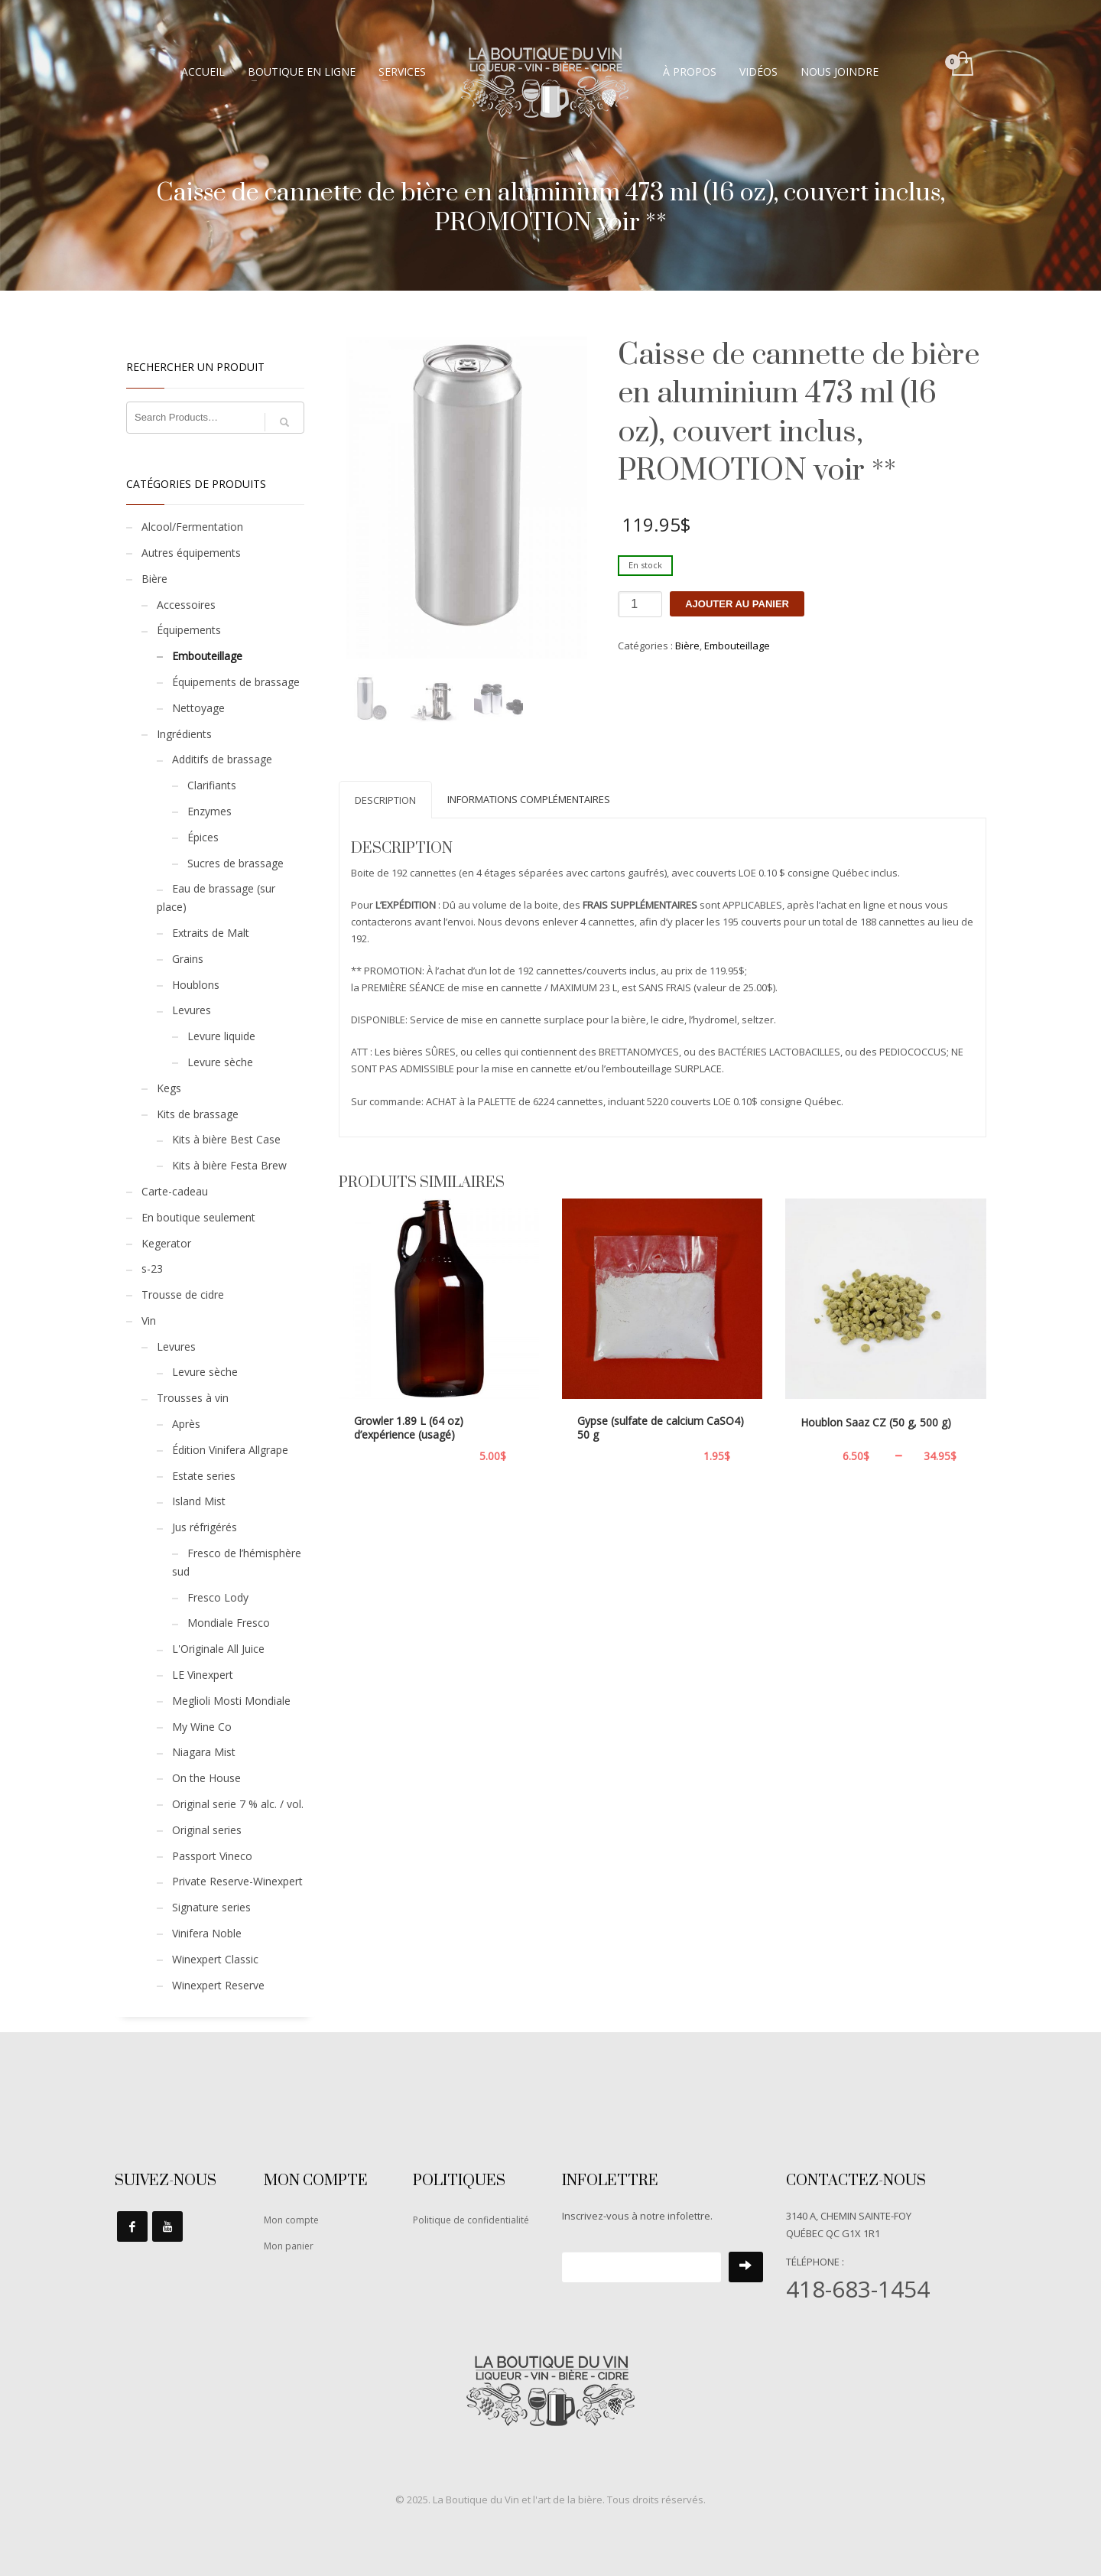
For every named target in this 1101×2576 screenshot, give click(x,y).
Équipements (189, 630)
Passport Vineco (212, 1856)
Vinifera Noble (207, 1933)
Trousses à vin (193, 1397)
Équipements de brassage (236, 682)
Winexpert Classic (215, 1959)
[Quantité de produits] (640, 604)
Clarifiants (211, 785)
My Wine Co (202, 1726)
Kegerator (166, 1243)
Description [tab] (385, 800)
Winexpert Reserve (218, 1985)
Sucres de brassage (235, 863)
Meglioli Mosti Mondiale (231, 1700)
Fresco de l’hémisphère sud (236, 1562)
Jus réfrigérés (204, 1527)
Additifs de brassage (222, 759)
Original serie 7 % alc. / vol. (238, 1804)
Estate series (203, 1476)
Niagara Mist (203, 1752)
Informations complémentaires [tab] (528, 799)
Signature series (211, 1907)
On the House (206, 1778)
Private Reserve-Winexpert (237, 1881)
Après (186, 1423)
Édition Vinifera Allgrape (230, 1449)
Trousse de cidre (182, 1294)
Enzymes (209, 811)
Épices (203, 837)
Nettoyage (198, 708)
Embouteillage (737, 645)
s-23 (152, 1268)
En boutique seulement (198, 1217)
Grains (187, 958)
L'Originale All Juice (218, 1648)
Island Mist (199, 1501)
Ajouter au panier (737, 604)
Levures (191, 1010)
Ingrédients (184, 734)
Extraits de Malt (210, 932)
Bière (687, 645)
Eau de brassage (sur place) (216, 897)
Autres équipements (191, 552)
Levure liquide (221, 1036)
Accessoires (186, 604)
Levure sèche (220, 1062)
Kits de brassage (198, 1114)
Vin (148, 1320)
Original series (207, 1830)
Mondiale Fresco (228, 1622)
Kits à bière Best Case (226, 1139)
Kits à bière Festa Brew (229, 1165)
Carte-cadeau (174, 1191)
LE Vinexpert (202, 1674)
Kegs (169, 1088)
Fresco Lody (217, 1597)
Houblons (195, 984)
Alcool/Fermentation (192, 526)
